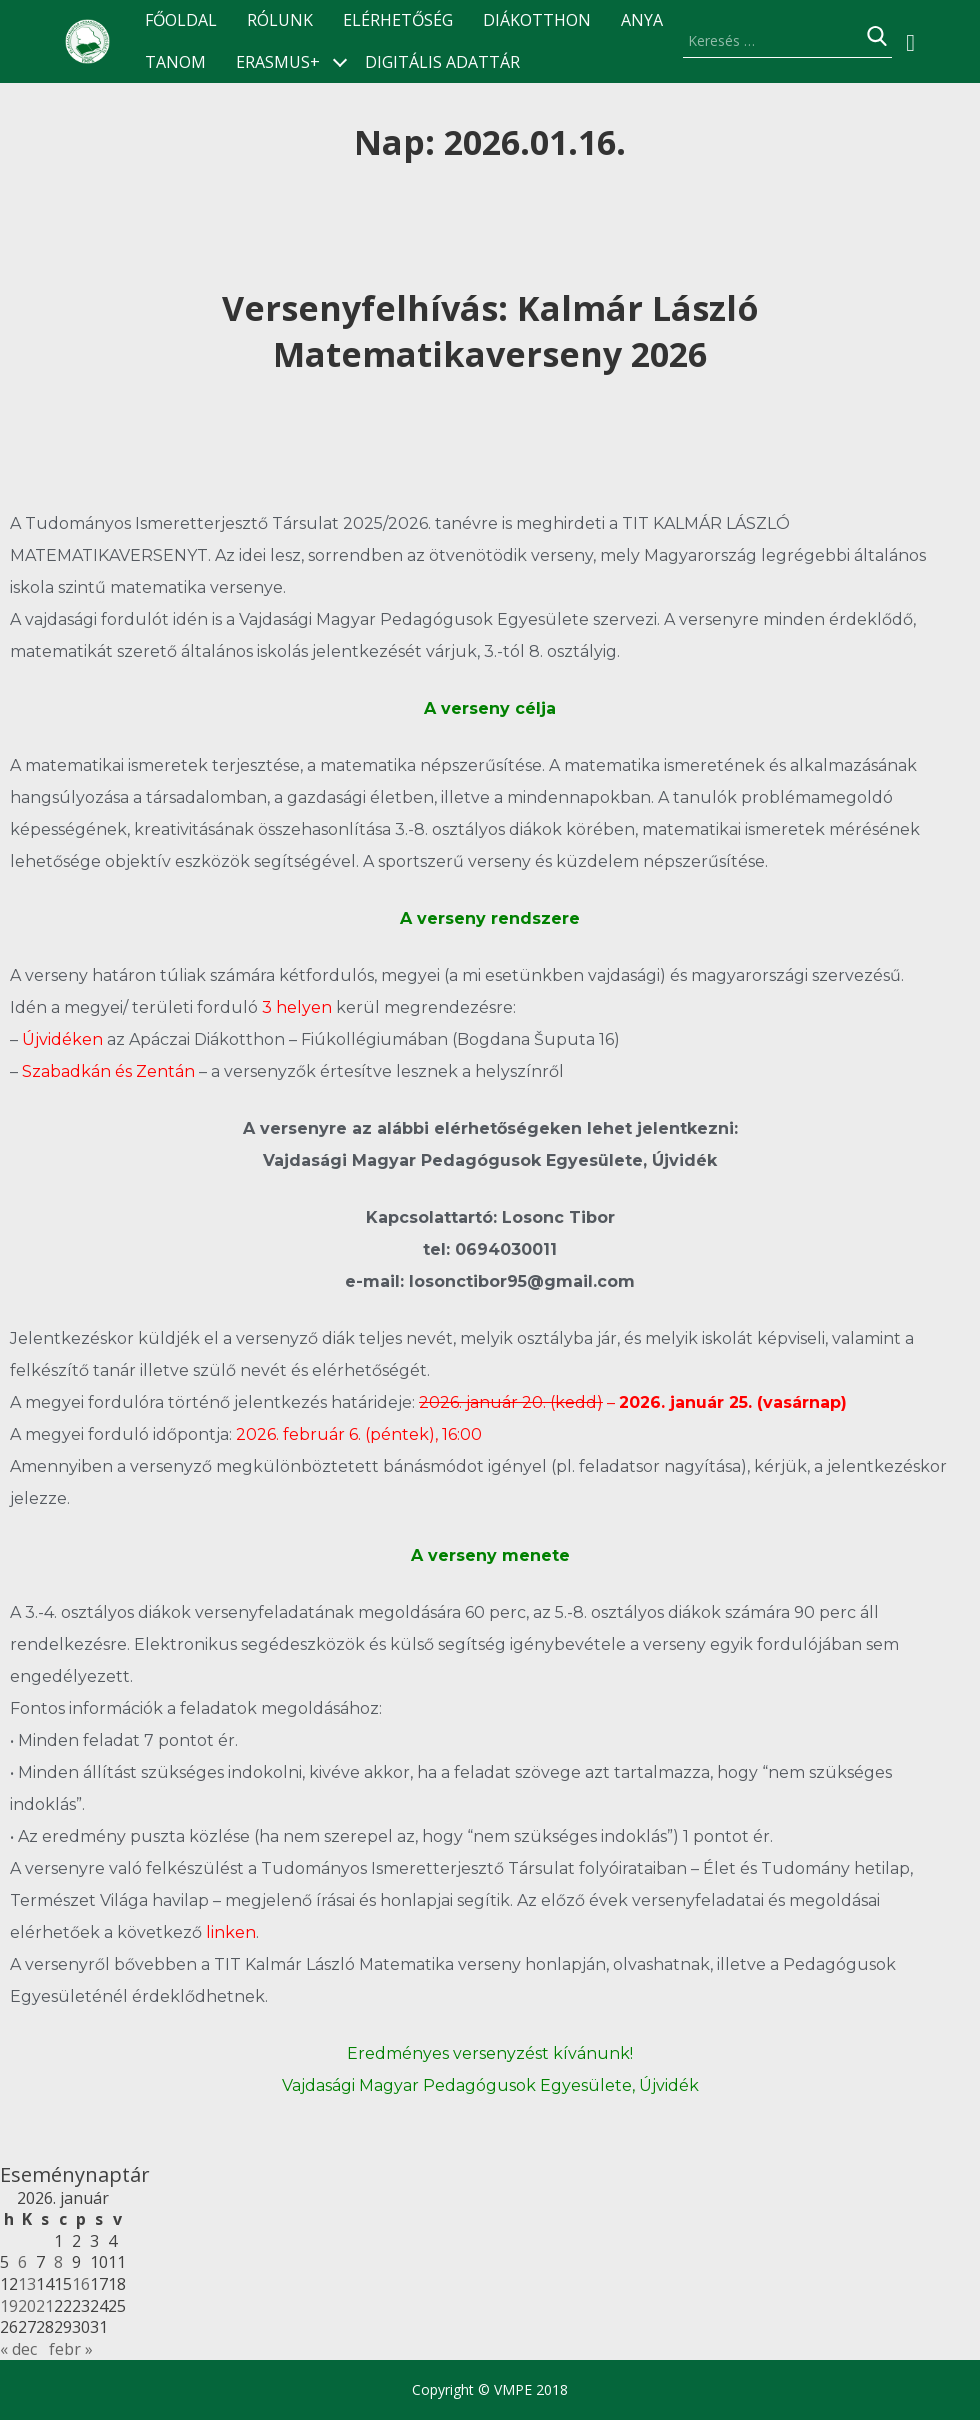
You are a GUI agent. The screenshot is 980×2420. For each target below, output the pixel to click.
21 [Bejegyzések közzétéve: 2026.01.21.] (45, 2306)
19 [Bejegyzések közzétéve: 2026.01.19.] (9, 2306)
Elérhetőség (398, 20)
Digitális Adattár (442, 62)
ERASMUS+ (278, 62)
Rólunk (280, 20)
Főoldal (181, 20)
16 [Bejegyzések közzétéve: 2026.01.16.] (81, 2284)
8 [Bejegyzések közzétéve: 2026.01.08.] (58, 2262)
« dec (18, 2349)
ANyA (642, 20)
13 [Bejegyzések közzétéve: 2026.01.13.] (27, 2284)
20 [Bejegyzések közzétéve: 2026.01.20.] (27, 2306)
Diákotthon (537, 20)
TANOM (175, 62)
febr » (71, 2349)
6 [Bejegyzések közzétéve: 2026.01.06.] (22, 2262)
